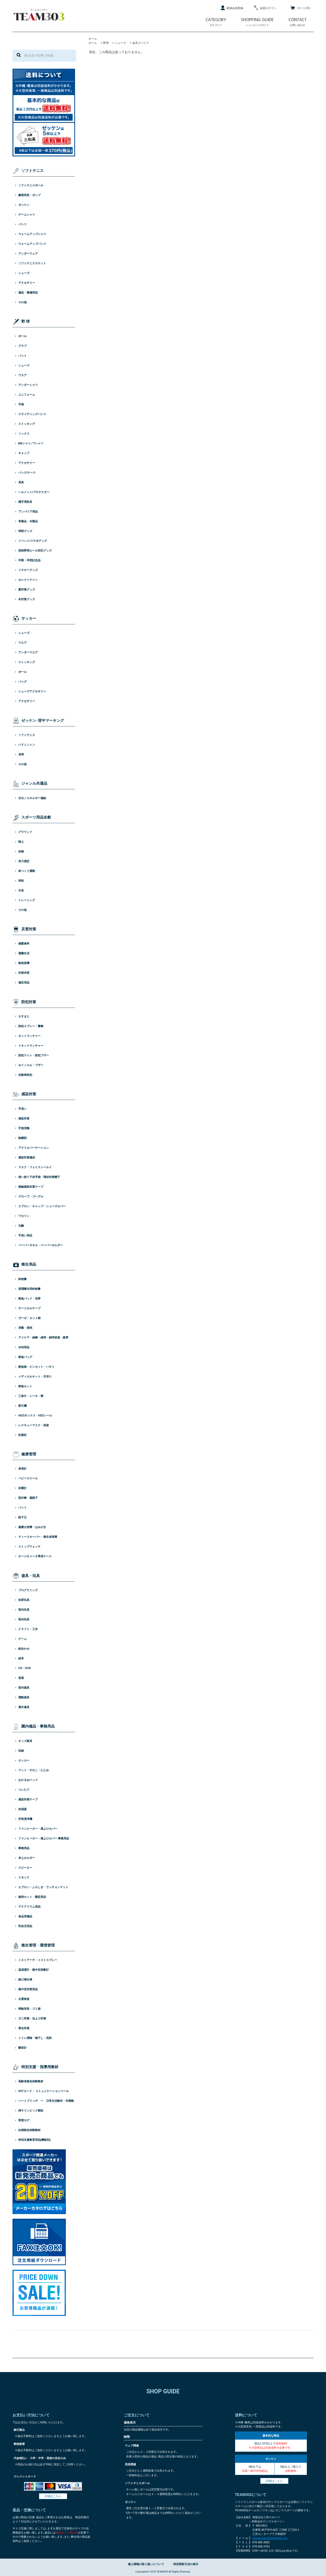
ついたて (23, 1789)
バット (22, 355)
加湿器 (22, 1809)
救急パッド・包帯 (29, 1298)
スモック (23, 1877)
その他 (22, 302)
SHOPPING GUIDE (257, 21)
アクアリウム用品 (29, 1906)
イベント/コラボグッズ (32, 540)
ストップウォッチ (29, 1546)
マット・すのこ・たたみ (33, 1770)
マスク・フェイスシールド (35, 1167)
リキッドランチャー (30, 1045)
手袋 (21, 404)
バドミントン (26, 744)
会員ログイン (264, 8)
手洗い (22, 1108)
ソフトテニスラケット (32, 263)
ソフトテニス (26, 735)
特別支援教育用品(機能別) (34, 2139)
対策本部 (23, 972)
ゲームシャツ (26, 214)
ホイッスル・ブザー (30, 1065)
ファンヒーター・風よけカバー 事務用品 (43, 1838)
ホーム (93, 38)
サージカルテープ (29, 1308)
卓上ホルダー (26, 1858)
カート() (300, 7)
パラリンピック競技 (30, 2110)
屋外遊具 (23, 1707)
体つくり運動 (26, 871)
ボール (22, 336)
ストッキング (26, 424)
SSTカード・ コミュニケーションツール (43, 2091)
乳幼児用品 (25, 1926)
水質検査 (23, 1999)
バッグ (22, 681)
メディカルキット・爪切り (35, 1376)
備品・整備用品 (28, 292)
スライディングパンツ (32, 414)
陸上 (21, 841)
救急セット (25, 1386)
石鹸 (21, 1225)
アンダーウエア (28, 652)
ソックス (23, 433)
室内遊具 (23, 1687)
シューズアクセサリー (32, 691)
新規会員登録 (231, 8)
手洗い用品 (25, 1235)
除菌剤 (22, 1138)
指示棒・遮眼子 (28, 1497)
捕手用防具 (25, 501)
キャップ (23, 453)
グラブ (22, 346)
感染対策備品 (26, 1157)
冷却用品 (23, 1347)
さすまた (23, 1016)
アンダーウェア (28, 253)
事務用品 (23, 1848)
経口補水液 (25, 1979)
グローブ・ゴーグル (30, 1196)
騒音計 (22, 2047)
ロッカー (23, 1760)
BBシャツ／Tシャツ (31, 443)
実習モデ (23, 2120)
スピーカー (25, 1867)
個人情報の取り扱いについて (146, 2564)
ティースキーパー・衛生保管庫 (37, 1536)
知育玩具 (23, 1600)
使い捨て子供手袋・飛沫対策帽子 (39, 1177)
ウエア (22, 375)
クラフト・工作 (28, 1629)
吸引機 (22, 1405)
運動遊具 (23, 1697)
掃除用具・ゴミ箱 (29, 2008)
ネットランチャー (29, 1036)
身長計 (22, 1468)
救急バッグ (25, 1357)
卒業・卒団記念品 (29, 560)
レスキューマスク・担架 (33, 1425)
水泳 (21, 890)
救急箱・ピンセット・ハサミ (36, 1366)
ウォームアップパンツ (32, 243)
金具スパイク (140, 43)
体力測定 (23, 861)
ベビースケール (28, 1478)
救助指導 (23, 963)
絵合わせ (23, 1648)
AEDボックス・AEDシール (35, 1415)
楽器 (21, 1678)
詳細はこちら (53, 2496)
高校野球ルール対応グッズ (35, 550)
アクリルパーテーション (33, 1147)
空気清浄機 (25, 1819)
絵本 (21, 1658)
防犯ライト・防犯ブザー (33, 1055)
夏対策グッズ (26, 589)
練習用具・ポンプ (29, 195)
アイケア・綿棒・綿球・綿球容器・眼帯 (43, 1337)
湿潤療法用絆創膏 (29, 1288)
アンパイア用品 (28, 511)
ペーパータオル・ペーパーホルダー (40, 1245)
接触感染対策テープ (30, 1186)
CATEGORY (216, 21)
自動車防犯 (25, 1075)
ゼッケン (23, 204)
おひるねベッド (28, 1780)
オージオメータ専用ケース (35, 1556)
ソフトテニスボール (30, 185)
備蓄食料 (23, 943)
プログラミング (28, 1590)
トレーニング (26, 900)
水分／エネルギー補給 (32, 798)
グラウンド (25, 832)
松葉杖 (22, 1435)
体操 (21, 851)
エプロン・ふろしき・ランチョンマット (43, 1887)
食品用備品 (25, 1916)
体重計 (22, 1488)
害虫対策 (23, 2028)
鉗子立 (22, 1517)
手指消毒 (23, 1128)
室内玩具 (23, 1609)
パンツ (22, 224)
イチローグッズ (28, 570)
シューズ (120, 43)
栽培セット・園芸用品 (32, 1897)
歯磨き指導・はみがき (32, 1527)
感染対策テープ (28, 1799)
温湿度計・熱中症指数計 (33, 1969)
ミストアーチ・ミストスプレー (37, 1960)
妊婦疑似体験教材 (29, 2130)
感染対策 (23, 1118)
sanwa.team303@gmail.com (270, 2538)
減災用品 (23, 982)
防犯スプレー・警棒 (30, 1026)
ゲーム (22, 1639)
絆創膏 (22, 1279)
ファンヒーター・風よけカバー (37, 1828)
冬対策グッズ (26, 599)
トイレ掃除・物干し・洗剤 (35, 2038)
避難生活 (23, 953)
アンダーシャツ (28, 385)
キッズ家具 (25, 1741)
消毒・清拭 (25, 1327)
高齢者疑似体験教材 (30, 2081)
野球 (106, 43)
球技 (21, 880)
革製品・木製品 (28, 521)
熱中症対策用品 (28, 1989)
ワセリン (23, 1216)
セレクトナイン (28, 579)
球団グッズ (25, 531)
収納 (21, 1750)
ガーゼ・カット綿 (29, 1318)
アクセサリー (26, 282)
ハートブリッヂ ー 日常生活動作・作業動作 (46, 2102)
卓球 (21, 754)
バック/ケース (27, 472)
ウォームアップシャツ (32, 234)
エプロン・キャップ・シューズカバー (42, 1206)
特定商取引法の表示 (185, 2564)
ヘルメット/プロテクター (34, 492)
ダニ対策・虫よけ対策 (32, 2018)
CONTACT (297, 21)
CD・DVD (24, 1668)
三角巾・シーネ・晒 (30, 1396)
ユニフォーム (26, 394)
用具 (21, 482)
